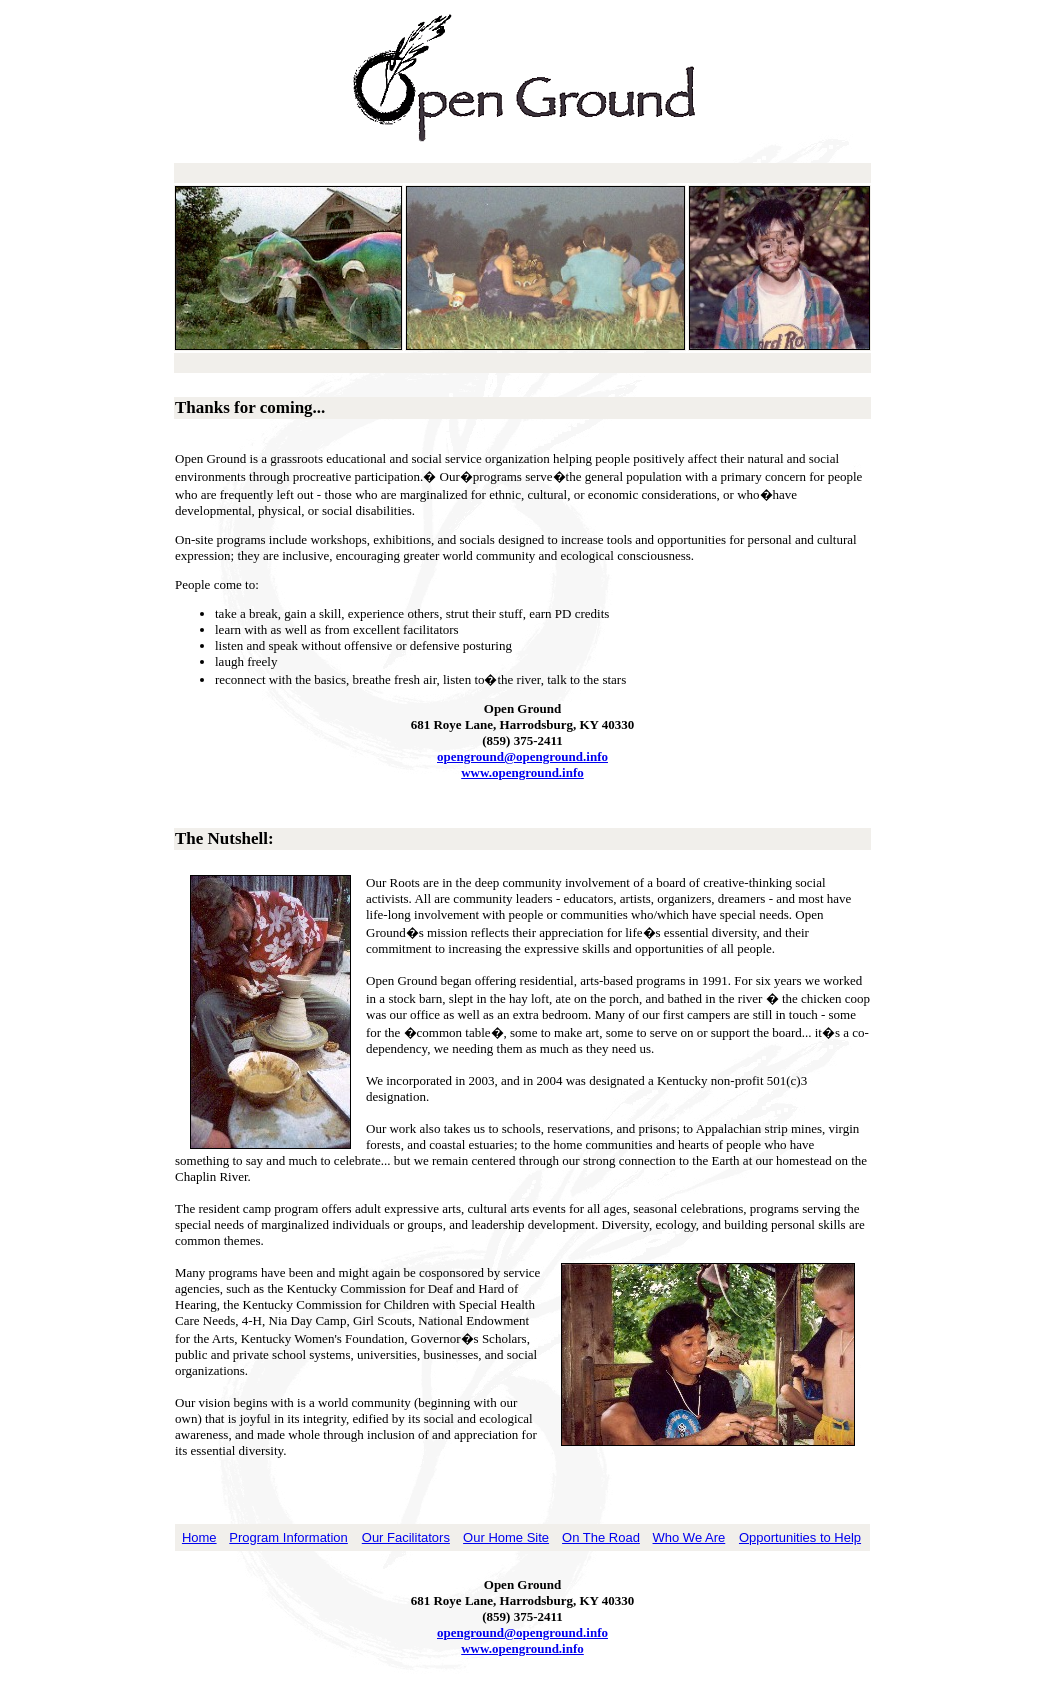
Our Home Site (506, 1537)
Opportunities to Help (800, 1537)
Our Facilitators (406, 1537)
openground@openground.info (522, 756)
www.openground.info (522, 772)
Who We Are (689, 1537)
